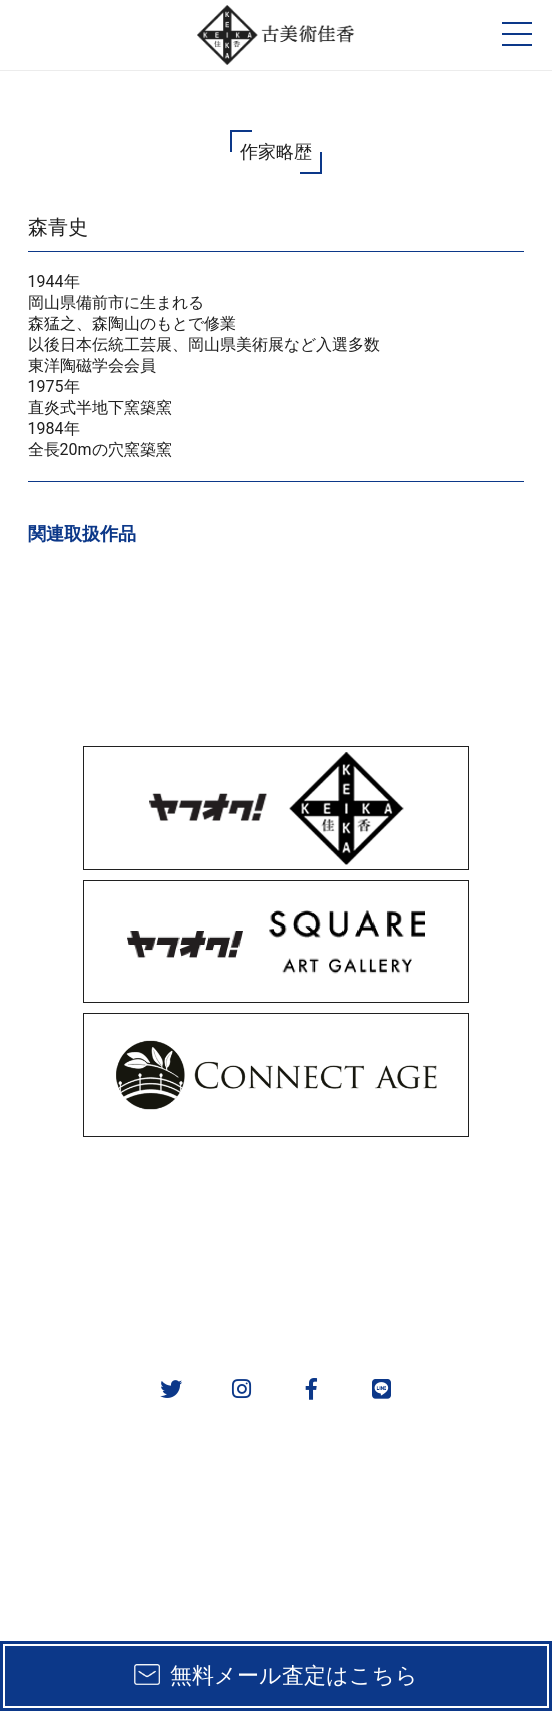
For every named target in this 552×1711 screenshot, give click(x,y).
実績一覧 (138, 1244)
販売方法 (138, 1192)
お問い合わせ (414, 1296)
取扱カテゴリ (414, 1192)
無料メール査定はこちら (294, 1675)
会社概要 (138, 1296)
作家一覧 (414, 1244)
